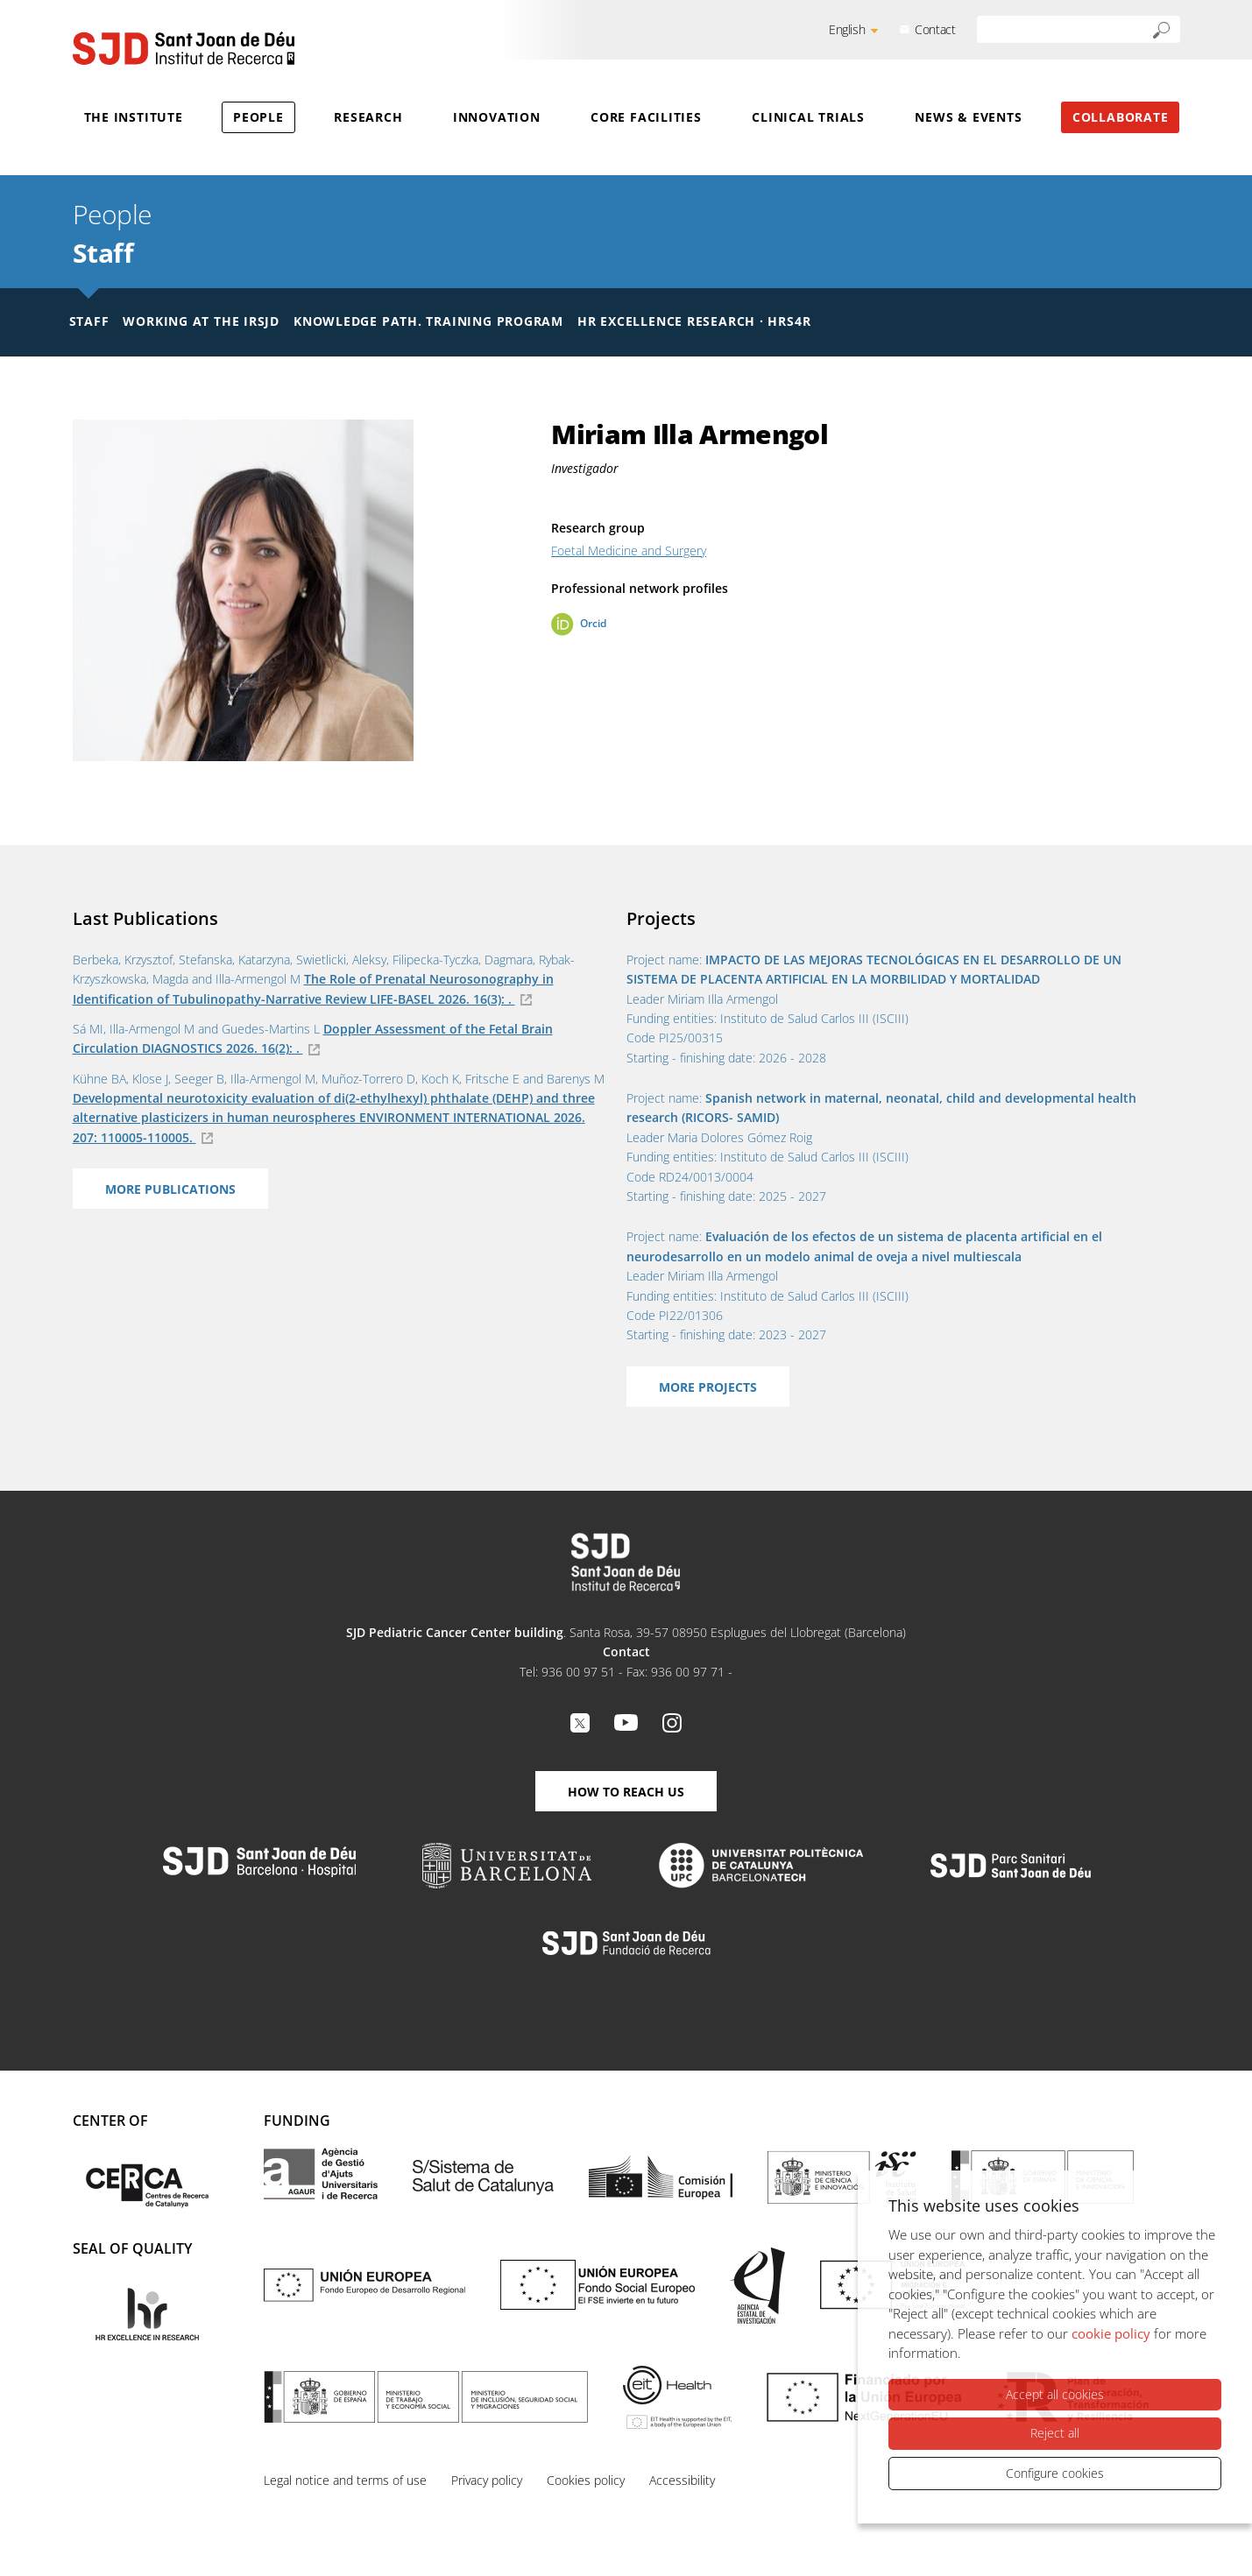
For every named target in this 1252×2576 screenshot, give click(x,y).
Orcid (593, 623)
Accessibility (682, 2480)
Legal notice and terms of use (345, 2480)
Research (368, 117)
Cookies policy (586, 2480)
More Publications (170, 1189)
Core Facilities (646, 117)
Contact (935, 29)
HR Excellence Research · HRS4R (693, 321)
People (258, 117)
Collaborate (1120, 117)
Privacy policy (486, 2480)
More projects (708, 1387)
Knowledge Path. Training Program (428, 321)
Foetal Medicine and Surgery (628, 550)
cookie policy (1111, 2333)
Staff (103, 253)
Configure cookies (1055, 2473)
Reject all (1054, 2432)
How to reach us (626, 1791)
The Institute (133, 117)
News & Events (968, 117)
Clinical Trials (808, 117)
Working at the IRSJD (201, 321)
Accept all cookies (1055, 2394)
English (847, 29)
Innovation (497, 117)
